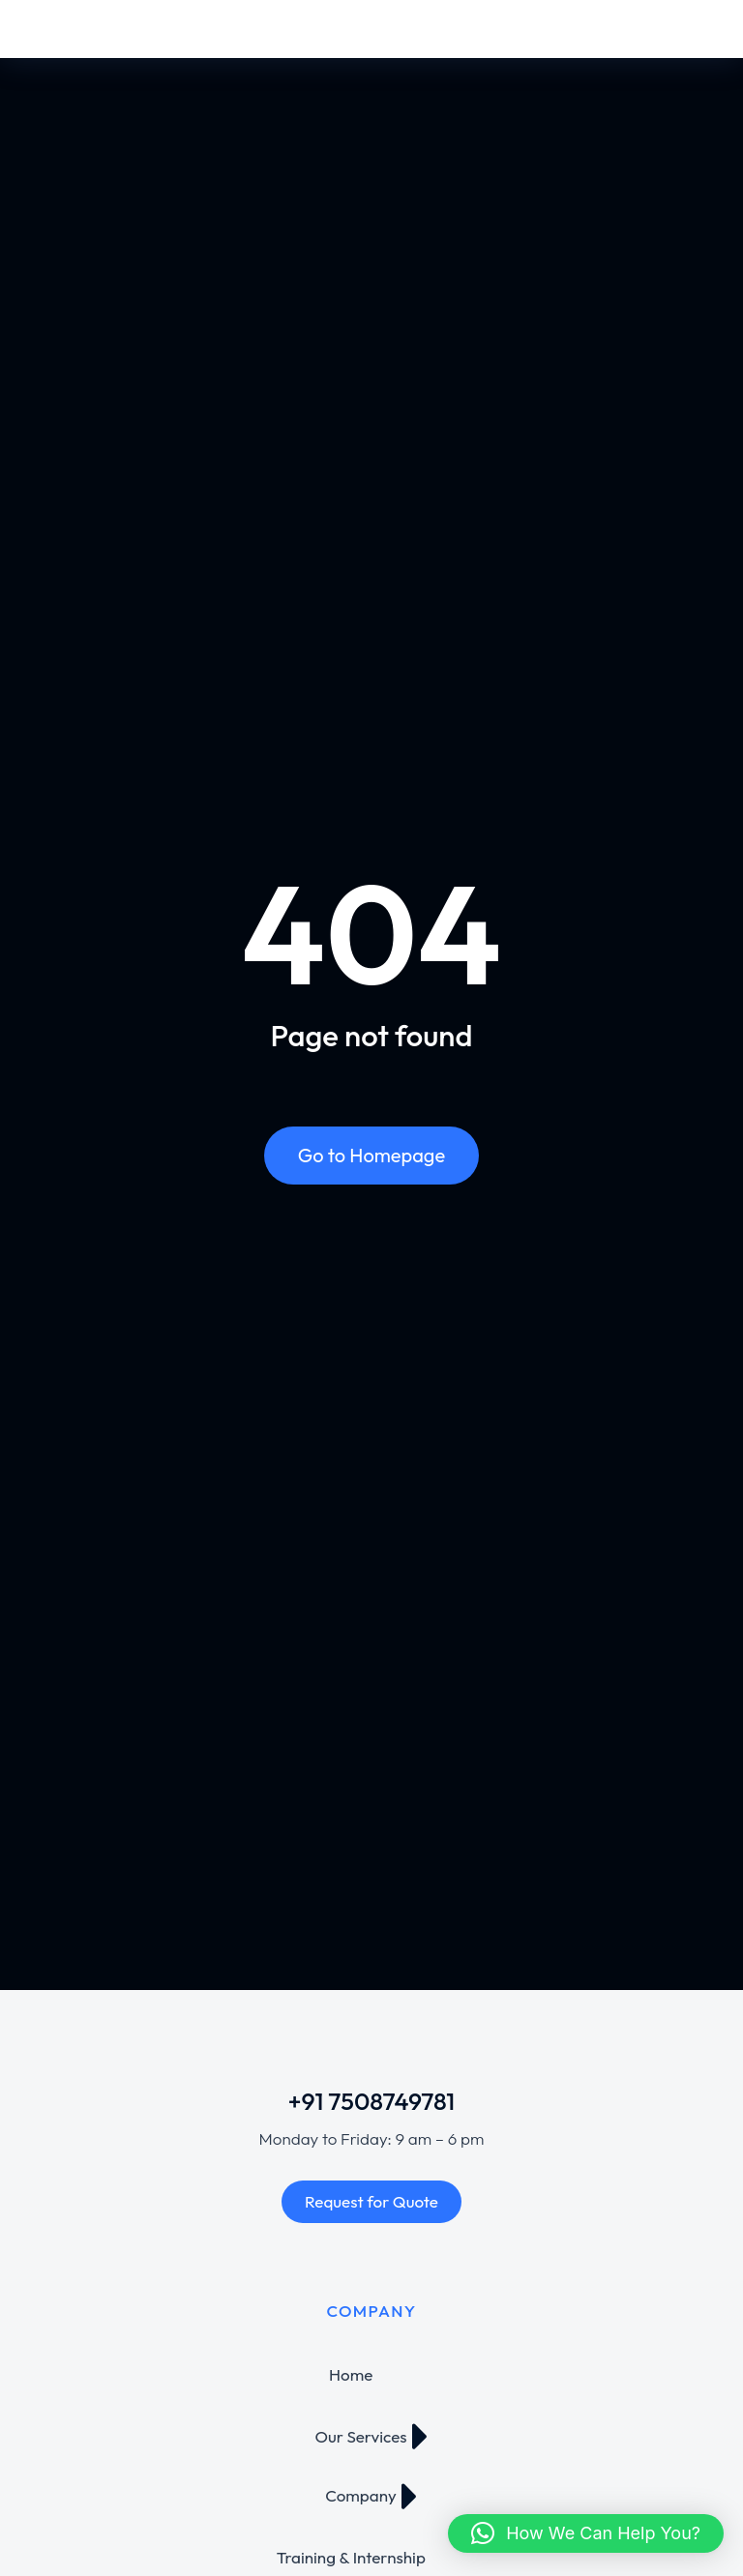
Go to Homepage (371, 1155)
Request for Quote (371, 2201)
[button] (586, 2533)
